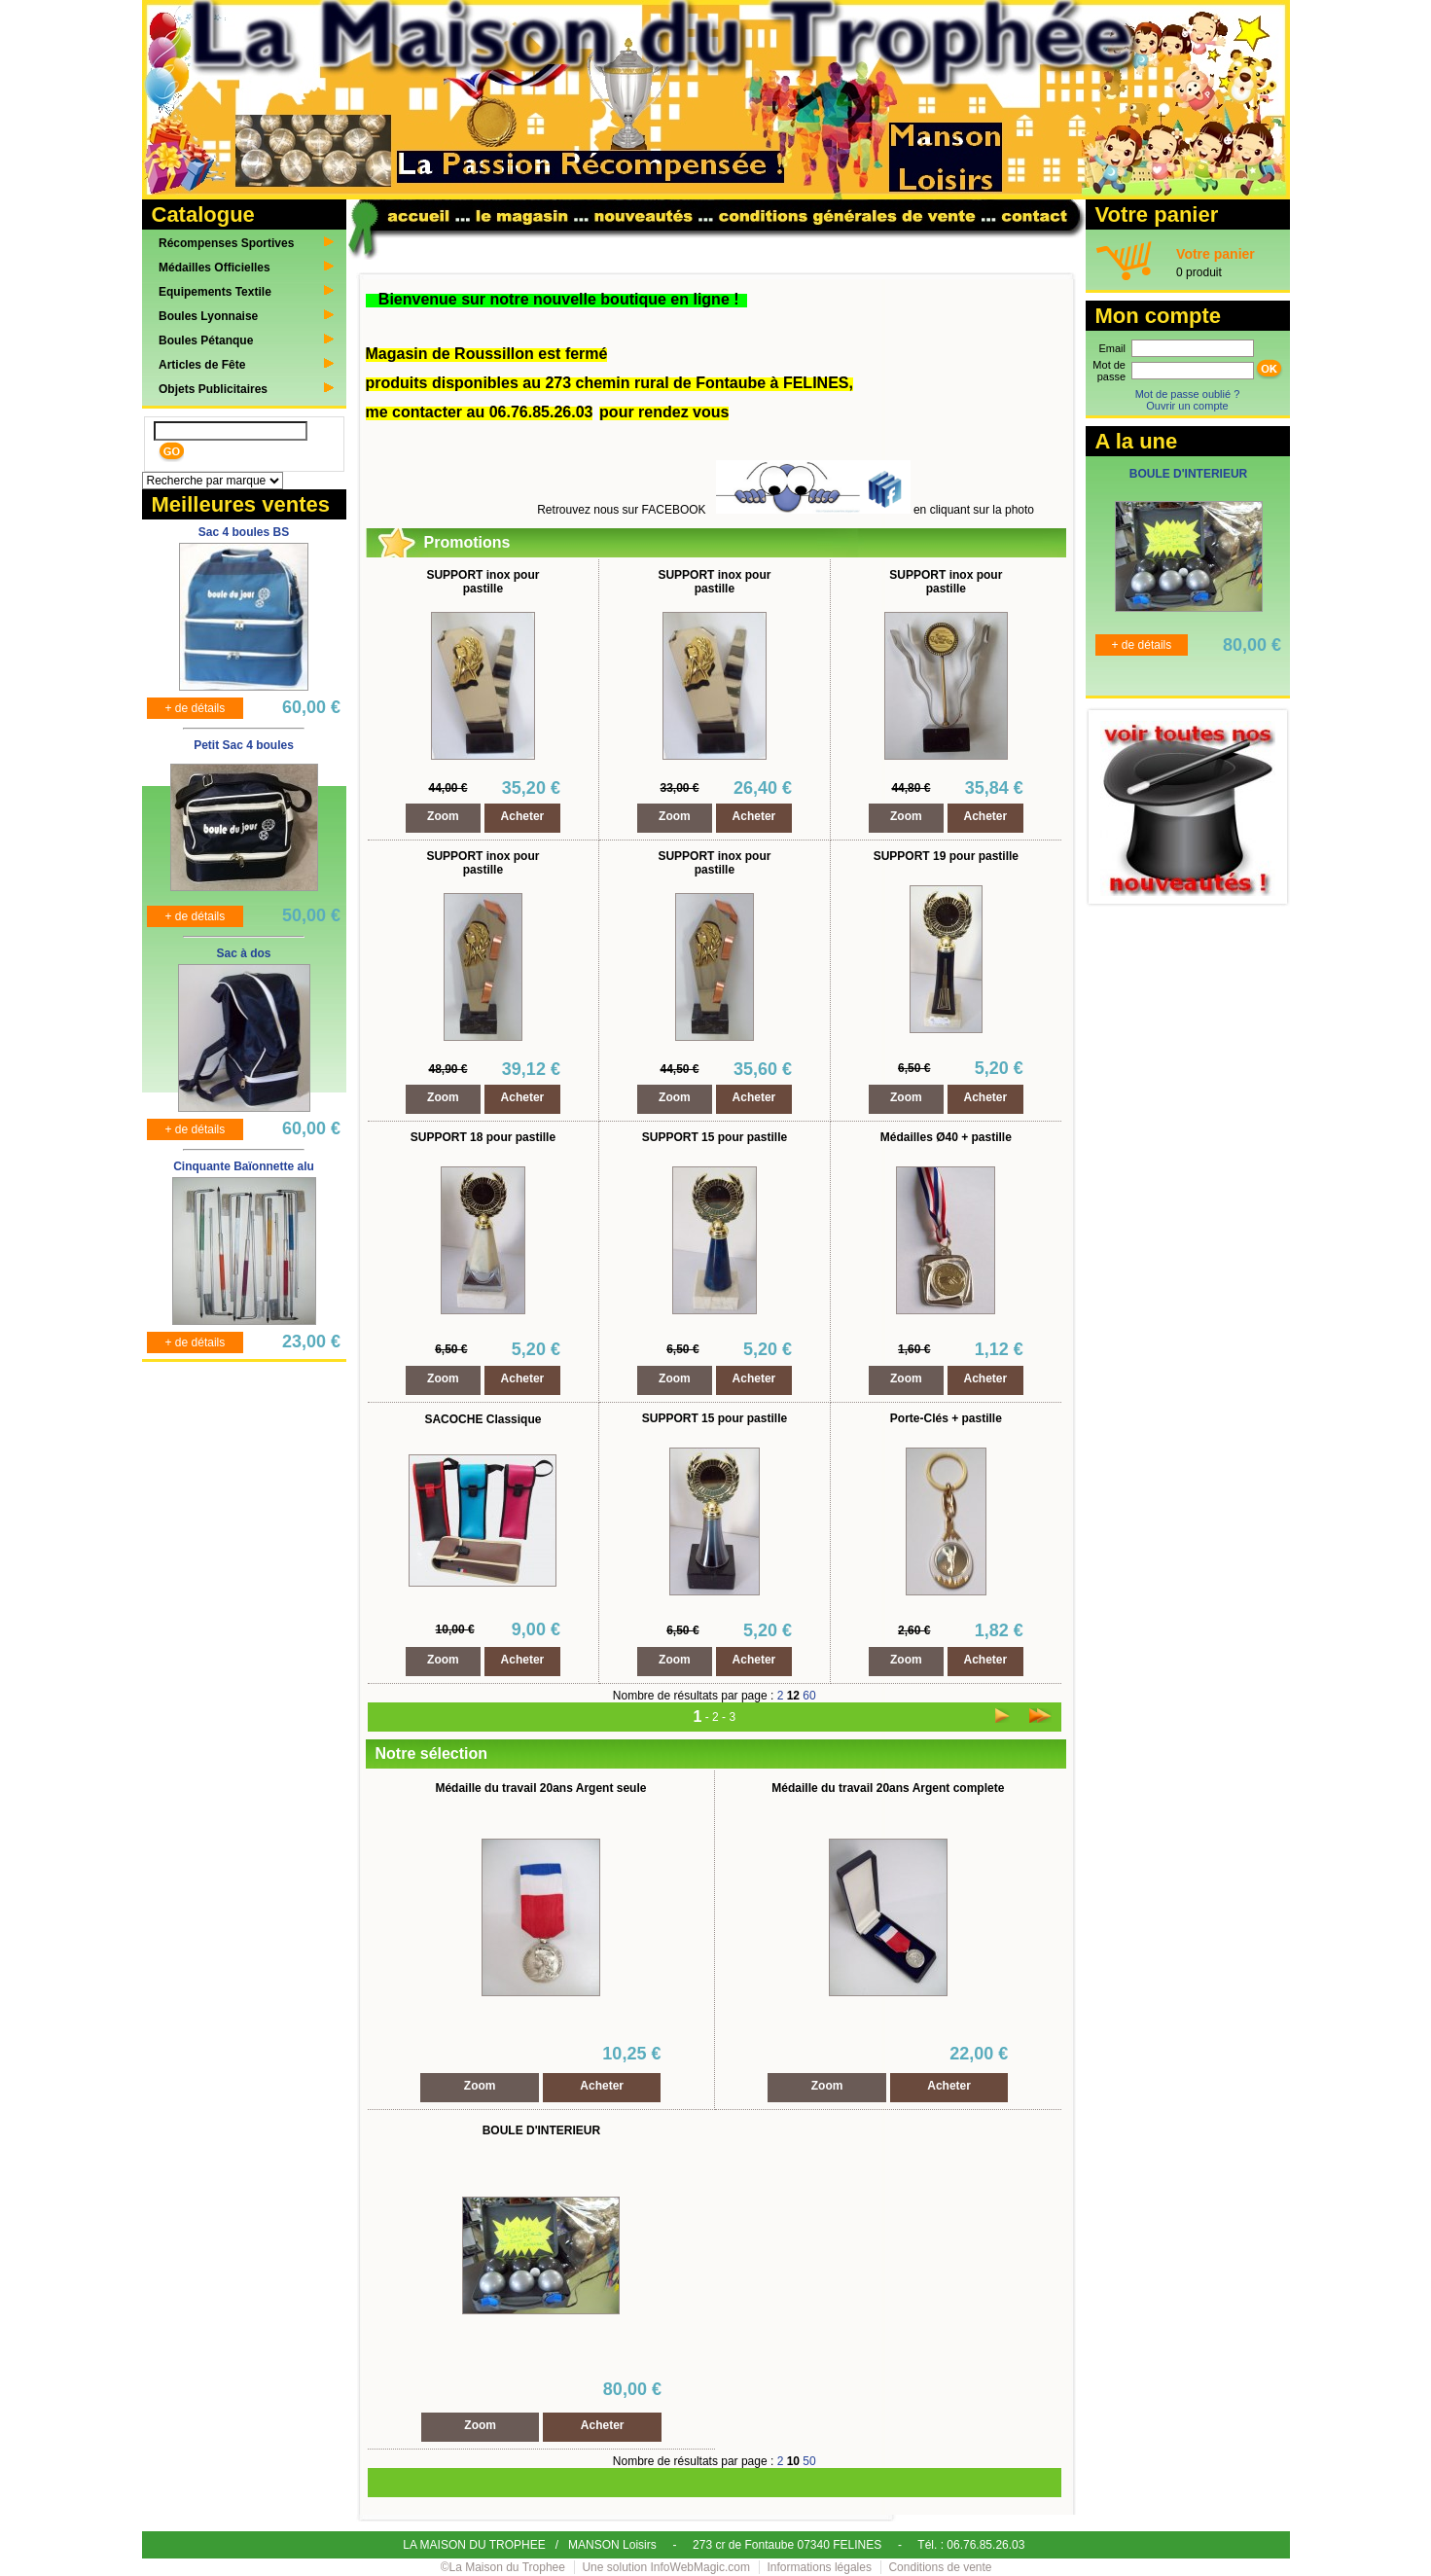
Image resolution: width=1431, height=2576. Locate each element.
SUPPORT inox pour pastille (482, 581)
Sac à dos (243, 953)
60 (809, 1695)
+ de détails (195, 708)
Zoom (443, 816)
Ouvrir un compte (1187, 405)
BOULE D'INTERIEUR (542, 2130)
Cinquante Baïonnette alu (243, 1166)
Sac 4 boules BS (243, 532)
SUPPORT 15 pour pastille (714, 1137)
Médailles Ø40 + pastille (946, 1137)
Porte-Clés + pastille (946, 1418)
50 (809, 2461)
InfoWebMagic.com (701, 2567)
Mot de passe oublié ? (1187, 394)
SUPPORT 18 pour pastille (483, 1137)
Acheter (523, 816)
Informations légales (820, 2567)
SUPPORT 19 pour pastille (946, 856)
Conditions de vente (939, 2567)
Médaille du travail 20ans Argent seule (540, 1788)
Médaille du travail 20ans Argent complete (887, 1788)
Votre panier (1215, 254)
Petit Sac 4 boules (244, 745)
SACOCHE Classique (482, 1419)
